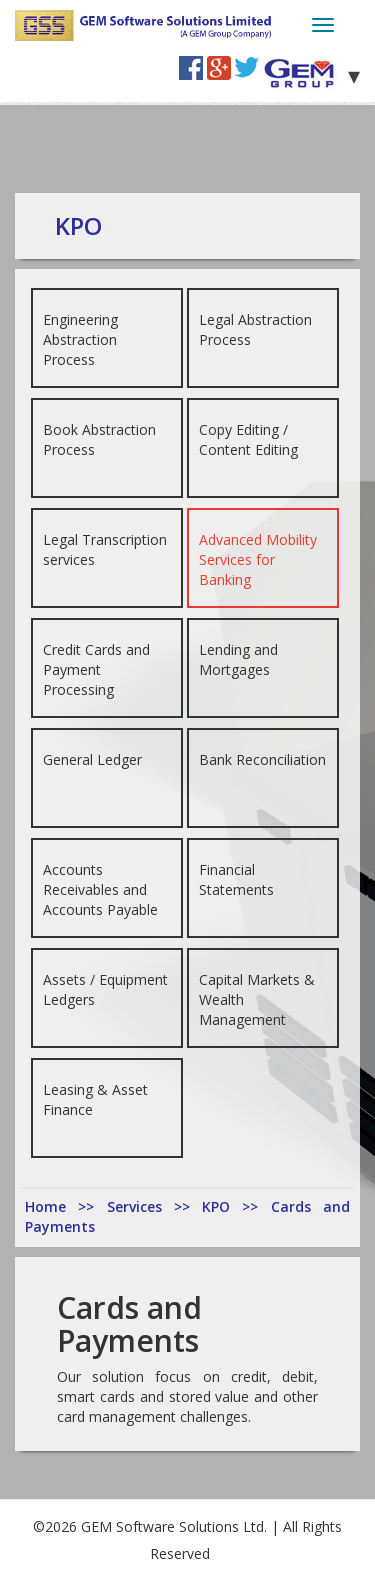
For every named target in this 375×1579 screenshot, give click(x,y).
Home (51, 1206)
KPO (222, 1206)
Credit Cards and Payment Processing (96, 669)
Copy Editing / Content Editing (248, 439)
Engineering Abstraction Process (80, 339)
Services (140, 1206)
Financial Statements (236, 879)
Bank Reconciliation (262, 759)
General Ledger (92, 759)
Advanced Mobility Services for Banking (258, 559)
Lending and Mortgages (238, 659)
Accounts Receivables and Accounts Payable (100, 889)
